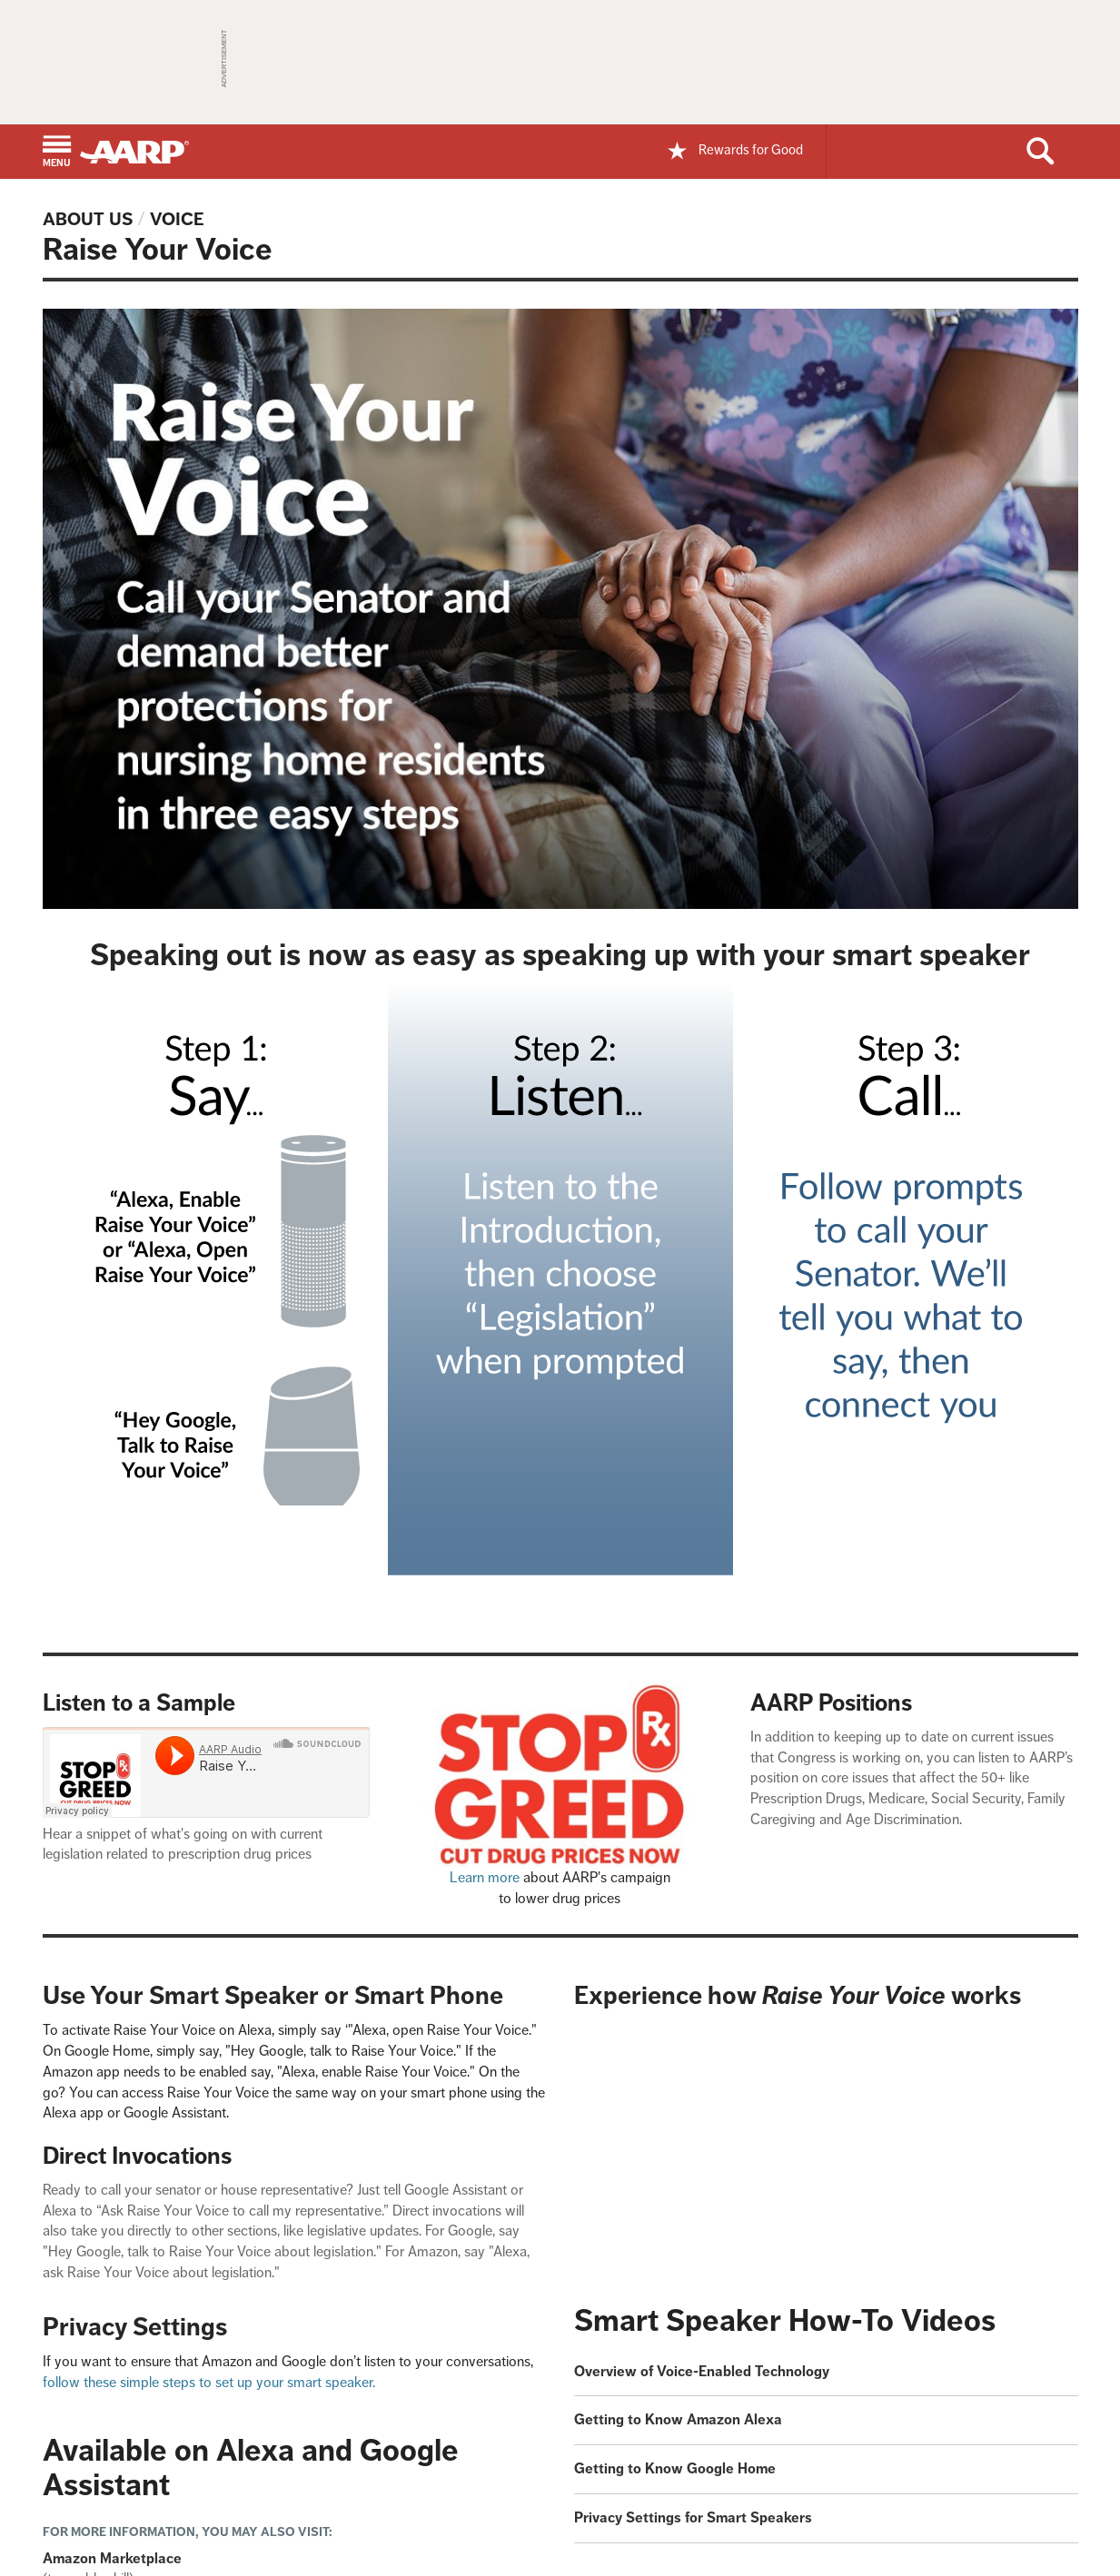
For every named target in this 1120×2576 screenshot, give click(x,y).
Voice (177, 219)
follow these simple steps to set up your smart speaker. (209, 2382)
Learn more (485, 1877)
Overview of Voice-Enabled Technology (701, 2371)
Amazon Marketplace (112, 2558)
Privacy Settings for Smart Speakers (693, 2517)
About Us (88, 219)
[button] (57, 153)
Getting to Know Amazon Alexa (678, 2419)
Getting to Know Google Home (675, 2468)
